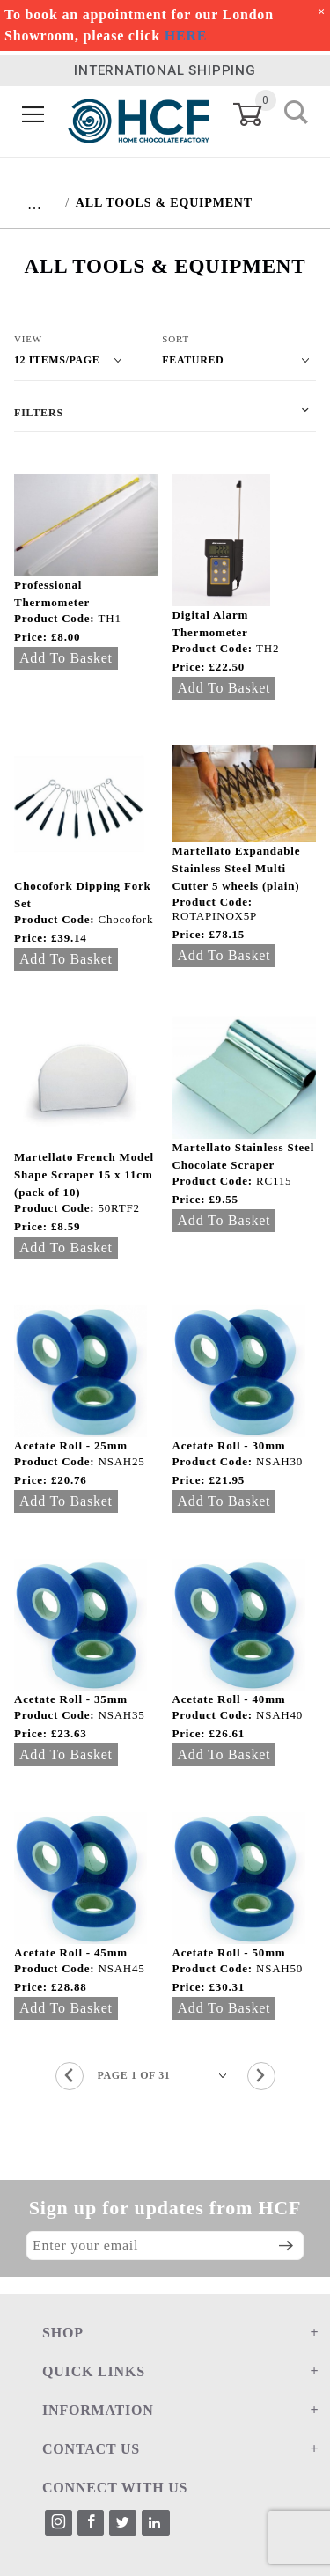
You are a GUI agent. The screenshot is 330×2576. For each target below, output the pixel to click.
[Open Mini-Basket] (258, 114)
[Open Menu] (33, 115)
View (28, 339)
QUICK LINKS (93, 2371)
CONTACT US (91, 2448)
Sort (175, 339)
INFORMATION (98, 2410)
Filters (38, 413)
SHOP (63, 2332)
